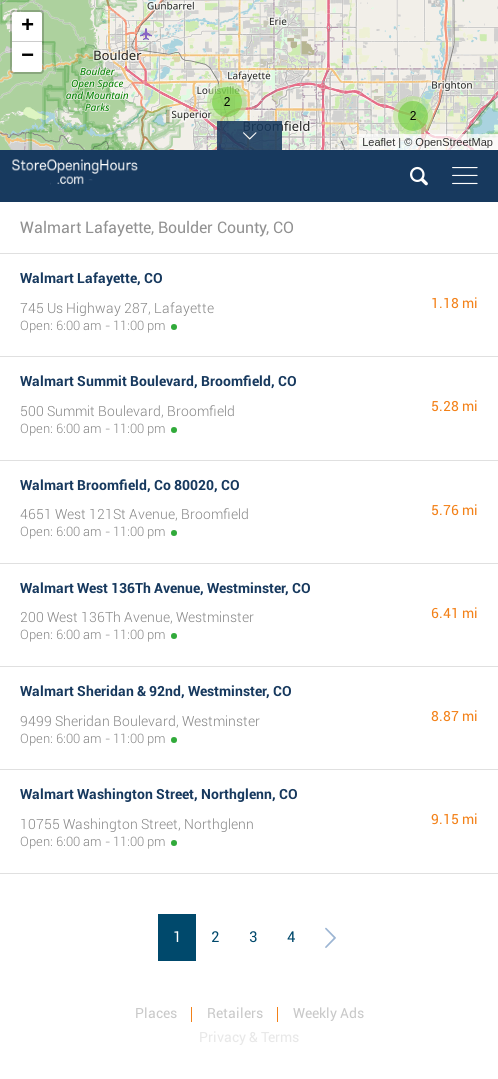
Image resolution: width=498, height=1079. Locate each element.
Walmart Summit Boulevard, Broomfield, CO (158, 381)
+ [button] (27, 27)
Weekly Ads (328, 1013)
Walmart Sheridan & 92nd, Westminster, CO (156, 691)
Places (156, 1013)
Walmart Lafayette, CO (91, 278)
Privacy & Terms (249, 1037)
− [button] (27, 57)
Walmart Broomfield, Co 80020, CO (130, 485)
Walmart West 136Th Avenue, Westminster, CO (165, 588)
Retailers (235, 1013)
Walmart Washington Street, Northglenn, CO (159, 794)
